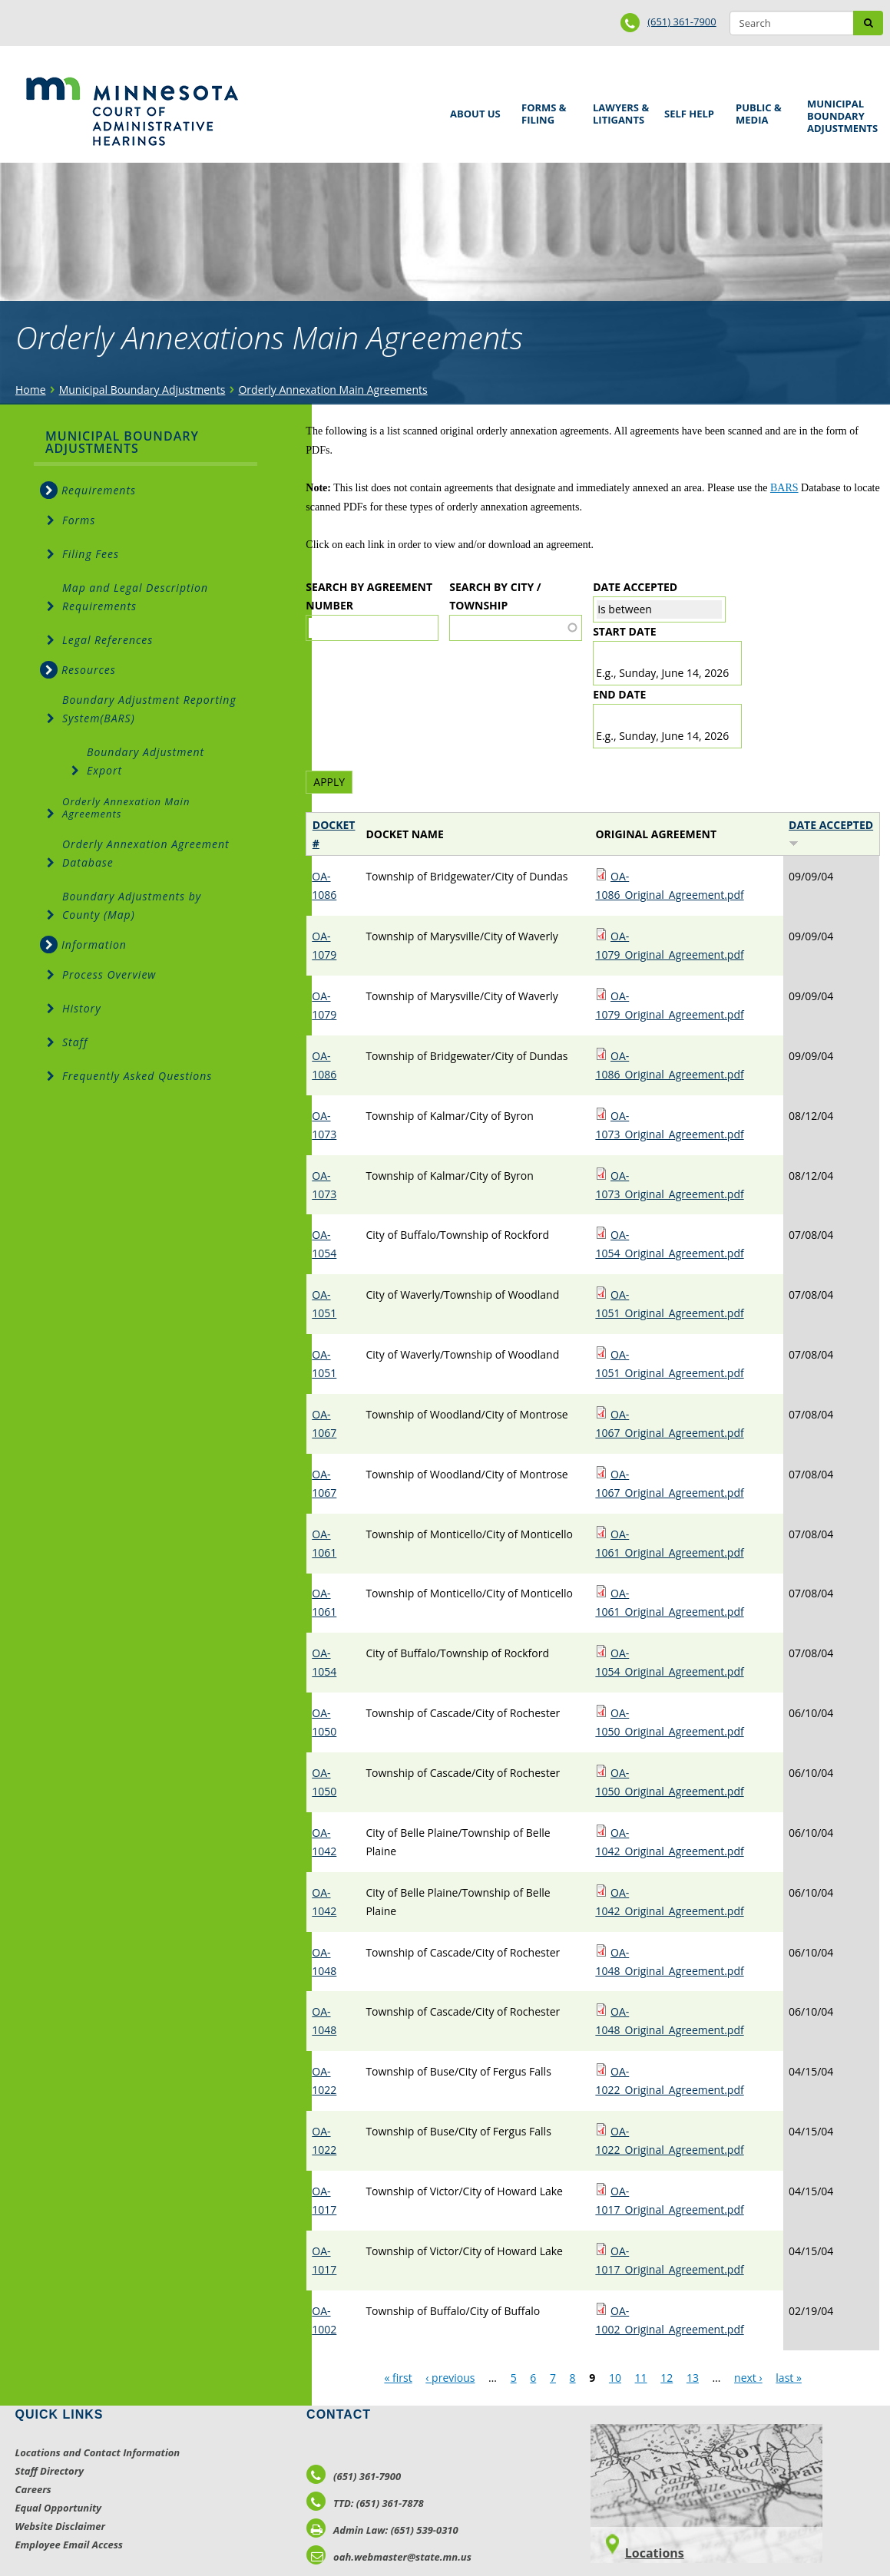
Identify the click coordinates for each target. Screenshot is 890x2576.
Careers (33, 2489)
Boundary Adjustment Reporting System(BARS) (149, 708)
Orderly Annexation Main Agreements (332, 389)
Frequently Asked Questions (137, 1075)
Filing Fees (90, 554)
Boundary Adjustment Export (145, 761)
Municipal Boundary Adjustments (840, 116)
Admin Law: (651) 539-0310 (382, 2530)
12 (666, 2377)
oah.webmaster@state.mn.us (388, 2557)
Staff (75, 1042)
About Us (473, 109)
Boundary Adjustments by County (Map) (131, 905)
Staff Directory (49, 2471)
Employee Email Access (69, 2544)
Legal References (107, 639)
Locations (654, 2553)
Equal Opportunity (58, 2508)
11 (641, 2377)
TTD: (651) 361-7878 (365, 2503)
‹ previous (450, 2377)
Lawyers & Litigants (618, 112)
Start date (624, 631)
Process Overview (109, 974)
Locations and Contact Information (97, 2452)
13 (693, 2377)
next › (748, 2377)
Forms (78, 520)
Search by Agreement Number (369, 596)
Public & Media (760, 112)
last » (789, 2377)
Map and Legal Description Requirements (135, 596)
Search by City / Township (495, 596)
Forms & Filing (546, 112)
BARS (784, 488)
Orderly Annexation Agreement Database (146, 853)
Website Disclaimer (60, 2526)
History (81, 1008)
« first (398, 2377)
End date (619, 694)
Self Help (686, 109)
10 (615, 2377)
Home (30, 389)
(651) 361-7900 (681, 21)
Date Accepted (635, 587)
